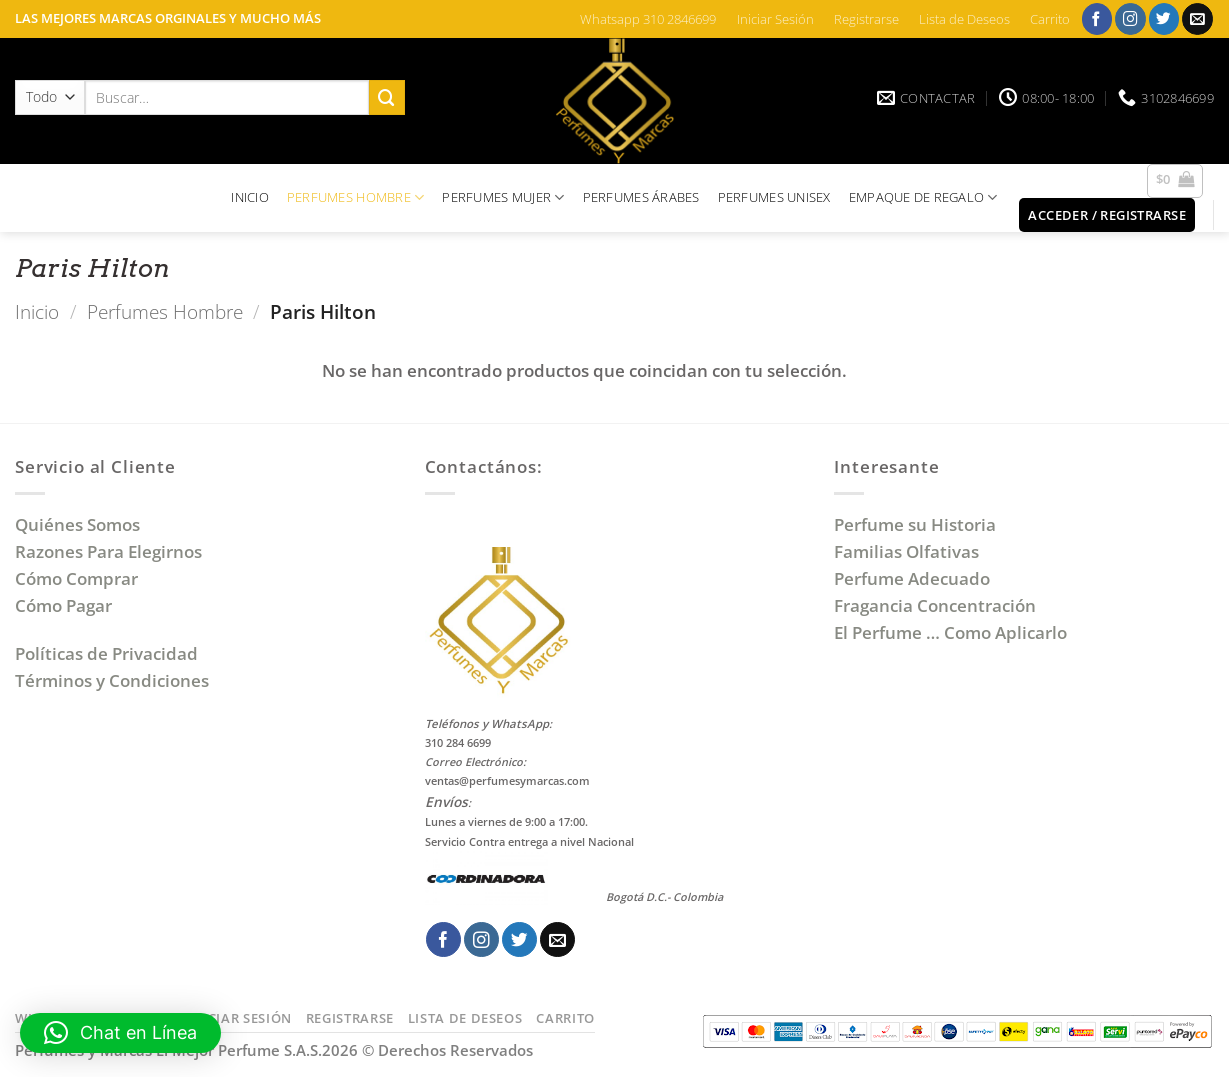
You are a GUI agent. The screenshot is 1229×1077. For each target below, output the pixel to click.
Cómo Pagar (63, 605)
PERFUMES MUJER (503, 197)
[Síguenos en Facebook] (1097, 18)
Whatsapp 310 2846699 (648, 19)
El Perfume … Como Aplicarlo (950, 632)
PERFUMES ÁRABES (641, 197)
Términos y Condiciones (112, 680)
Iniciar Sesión (775, 19)
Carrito (1050, 19)
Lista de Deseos (964, 19)
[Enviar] (387, 97)
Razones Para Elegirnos (112, 551)
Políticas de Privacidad (106, 653)
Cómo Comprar (78, 578)
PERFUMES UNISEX (774, 197)
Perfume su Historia (915, 524)
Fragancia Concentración (937, 605)
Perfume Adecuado (914, 578)
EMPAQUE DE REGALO (923, 197)
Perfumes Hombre (165, 311)
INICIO (250, 197)
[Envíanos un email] (1197, 18)
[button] (1175, 181)
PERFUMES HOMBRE (356, 197)
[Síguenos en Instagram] (1130, 18)
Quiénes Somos (81, 524)
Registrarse (866, 19)
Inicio (37, 311)
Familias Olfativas (906, 551)
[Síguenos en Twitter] (1164, 18)
